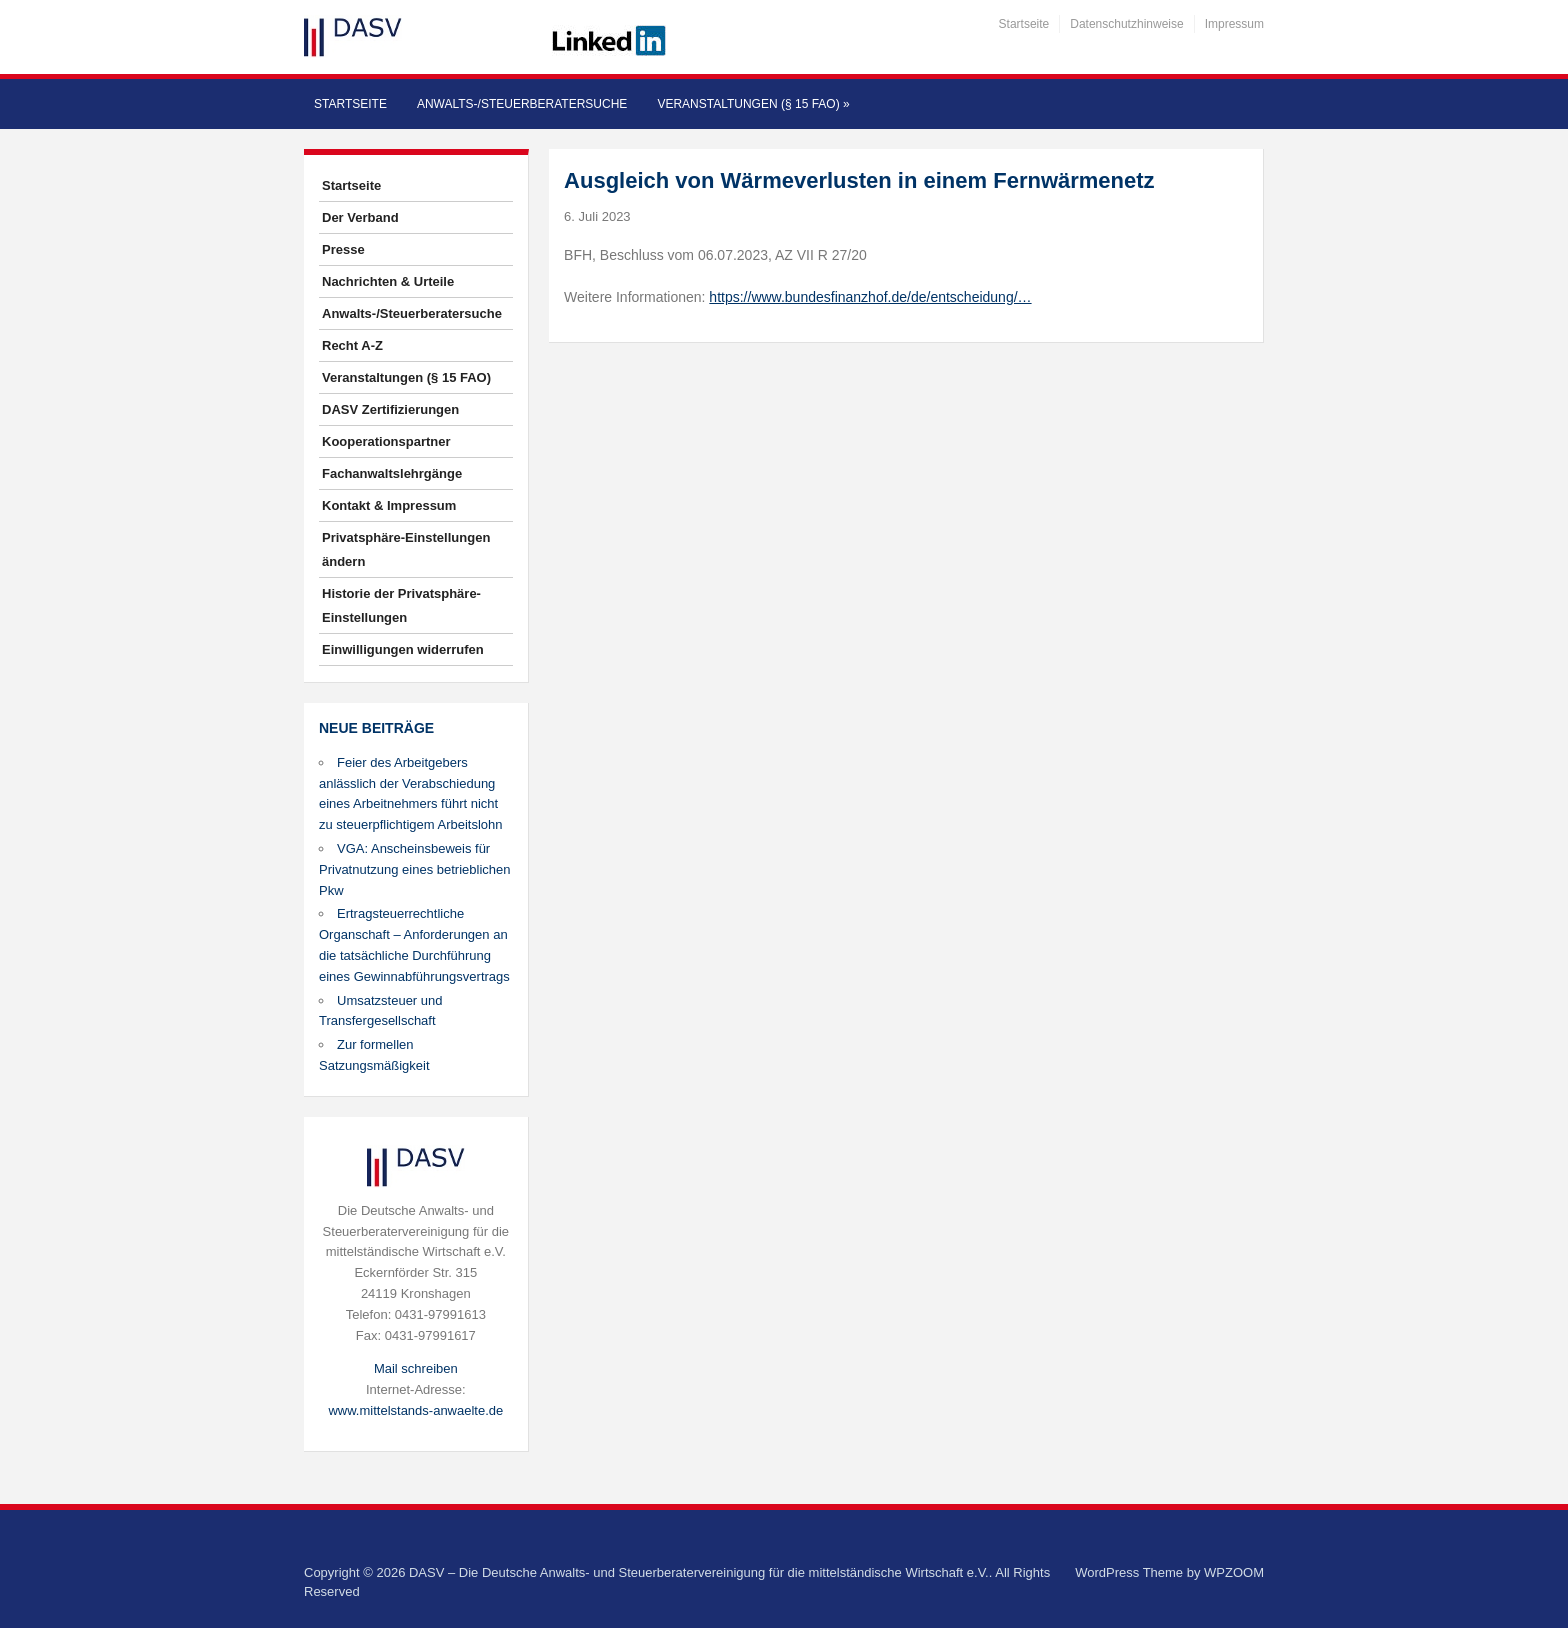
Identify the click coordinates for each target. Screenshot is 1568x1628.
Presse (343, 249)
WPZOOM (1234, 1572)
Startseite (1024, 24)
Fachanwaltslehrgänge (392, 473)
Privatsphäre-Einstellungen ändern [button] (406, 549)
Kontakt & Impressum (389, 505)
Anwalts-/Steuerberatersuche (522, 104)
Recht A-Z (352, 345)
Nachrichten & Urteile (388, 281)
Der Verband (360, 217)
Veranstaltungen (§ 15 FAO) (753, 104)
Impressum (1234, 24)
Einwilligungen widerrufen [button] (403, 649)
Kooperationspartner (386, 441)
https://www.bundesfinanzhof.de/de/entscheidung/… (870, 297)
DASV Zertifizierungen (390, 409)
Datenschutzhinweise (1126, 24)
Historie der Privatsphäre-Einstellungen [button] (401, 605)
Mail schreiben (416, 1368)
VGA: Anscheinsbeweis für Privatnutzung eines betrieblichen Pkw (415, 869)
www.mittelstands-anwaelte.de (415, 1410)
